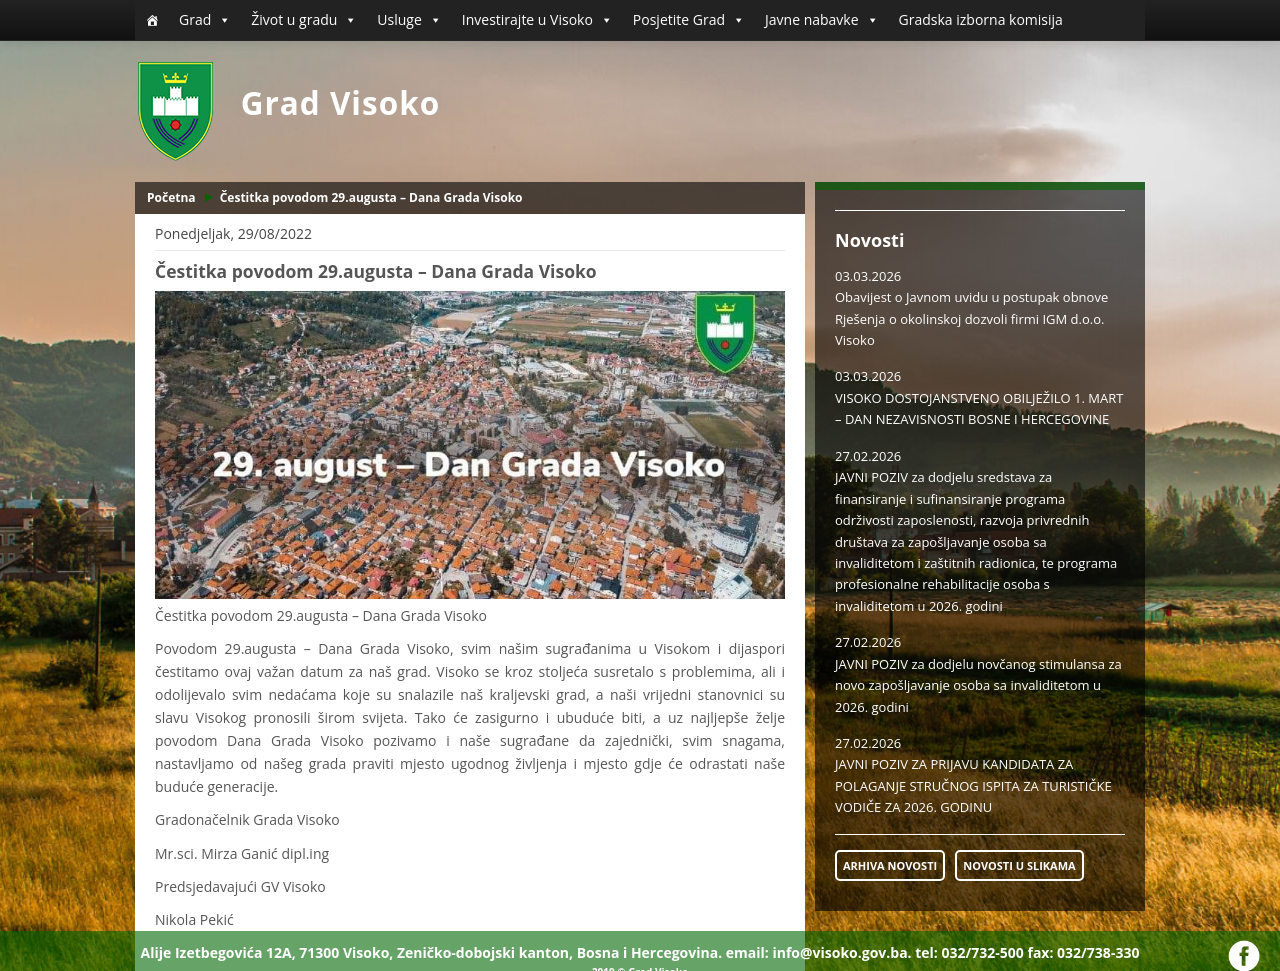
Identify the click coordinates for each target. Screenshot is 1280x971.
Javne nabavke (822, 20)
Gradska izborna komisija (981, 19)
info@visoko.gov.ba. (841, 952)
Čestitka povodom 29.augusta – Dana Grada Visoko (371, 197)
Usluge (409, 20)
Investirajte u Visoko (537, 20)
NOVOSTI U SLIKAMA (1019, 865)
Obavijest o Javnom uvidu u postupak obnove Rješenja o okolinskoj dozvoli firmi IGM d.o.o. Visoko (971, 318)
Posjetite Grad (689, 20)
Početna (171, 197)
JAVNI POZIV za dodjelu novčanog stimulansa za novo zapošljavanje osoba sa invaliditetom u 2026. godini (978, 685)
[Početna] (152, 20)
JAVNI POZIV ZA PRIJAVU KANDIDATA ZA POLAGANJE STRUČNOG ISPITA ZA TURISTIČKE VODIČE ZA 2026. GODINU (973, 785)
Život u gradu (304, 20)
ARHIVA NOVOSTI (890, 865)
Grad (205, 20)
